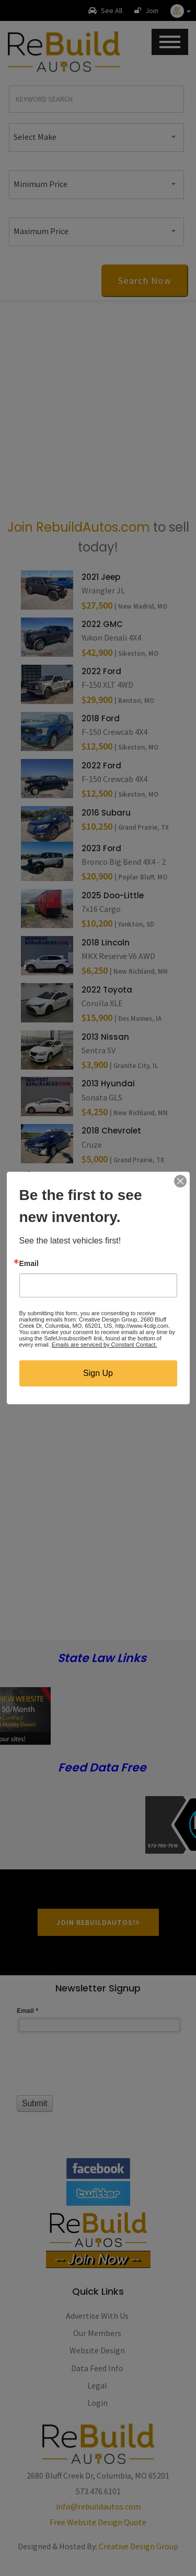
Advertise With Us (97, 2315)
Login (97, 2402)
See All (105, 10)
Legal (97, 2385)
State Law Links (101, 1658)
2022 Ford (101, 671)
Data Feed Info (97, 2368)
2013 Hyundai (108, 1083)
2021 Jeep (101, 576)
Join (146, 10)
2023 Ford (101, 848)
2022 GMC (102, 624)
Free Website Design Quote (98, 2522)
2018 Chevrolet (111, 1130)
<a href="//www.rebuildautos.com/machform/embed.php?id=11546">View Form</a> (98, 2070)
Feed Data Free (102, 1768)
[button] (180, 10)
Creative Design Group (138, 2546)
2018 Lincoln (106, 942)
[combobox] (96, 137)
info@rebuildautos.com (98, 2506)
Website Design (97, 2350)
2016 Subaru (106, 812)
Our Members (97, 2333)
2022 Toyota (107, 989)
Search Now (144, 280)
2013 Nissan (105, 1036)
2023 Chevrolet (112, 1177)
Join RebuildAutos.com (78, 527)
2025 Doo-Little (113, 895)
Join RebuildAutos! (98, 1922)
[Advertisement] (98, 409)
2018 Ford (101, 718)
